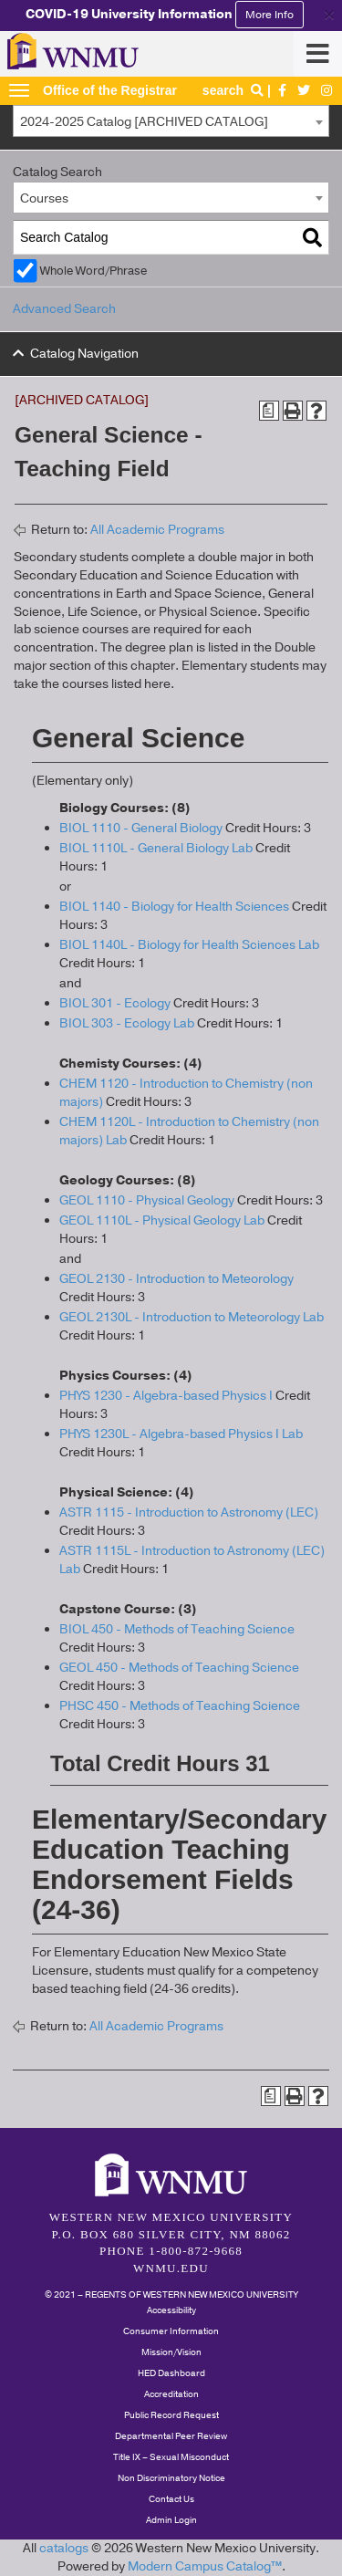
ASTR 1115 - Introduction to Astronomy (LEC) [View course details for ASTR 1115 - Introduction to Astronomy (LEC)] (188, 1512)
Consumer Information (171, 2331)
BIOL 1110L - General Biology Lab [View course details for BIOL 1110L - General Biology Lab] (156, 848)
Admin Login (171, 2520)
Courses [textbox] (44, 198)
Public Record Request (171, 2415)
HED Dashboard (171, 2373)
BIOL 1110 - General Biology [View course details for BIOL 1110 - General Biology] (141, 828)
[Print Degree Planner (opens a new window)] (269, 411)
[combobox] (171, 121)
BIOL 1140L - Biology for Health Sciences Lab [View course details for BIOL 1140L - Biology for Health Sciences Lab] (189, 945)
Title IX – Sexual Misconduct (171, 2457)
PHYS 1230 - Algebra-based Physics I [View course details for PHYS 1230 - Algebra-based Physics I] (166, 1395)
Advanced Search (64, 309)
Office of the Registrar (110, 90)
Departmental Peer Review (171, 2436)
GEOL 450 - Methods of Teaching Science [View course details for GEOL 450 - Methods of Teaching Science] (179, 1667)
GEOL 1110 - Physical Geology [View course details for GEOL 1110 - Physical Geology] (146, 1200)
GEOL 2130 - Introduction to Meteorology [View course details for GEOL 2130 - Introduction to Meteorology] (176, 1279)
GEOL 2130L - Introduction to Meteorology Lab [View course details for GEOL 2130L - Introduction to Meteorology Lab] (191, 1317)
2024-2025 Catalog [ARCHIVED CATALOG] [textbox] (144, 121)
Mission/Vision (171, 2352)
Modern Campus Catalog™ (205, 2566)
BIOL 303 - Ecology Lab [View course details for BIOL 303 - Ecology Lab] (126, 1023)
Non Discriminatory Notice (171, 2478)
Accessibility (171, 2310)
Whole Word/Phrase (93, 270)
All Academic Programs (157, 529)
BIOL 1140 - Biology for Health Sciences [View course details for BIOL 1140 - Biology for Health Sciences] (174, 906)
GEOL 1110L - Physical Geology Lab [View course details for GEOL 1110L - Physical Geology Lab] (161, 1220)
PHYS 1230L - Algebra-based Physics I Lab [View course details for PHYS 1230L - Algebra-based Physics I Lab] (181, 1434)
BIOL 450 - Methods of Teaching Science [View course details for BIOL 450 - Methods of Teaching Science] (177, 1629)
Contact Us (171, 2499)
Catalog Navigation (84, 353)
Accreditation (171, 2394)
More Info (269, 14)
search (234, 90)
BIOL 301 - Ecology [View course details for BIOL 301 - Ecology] (115, 1003)
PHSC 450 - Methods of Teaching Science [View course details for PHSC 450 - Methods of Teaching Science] (179, 1706)
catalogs (63, 2548)
